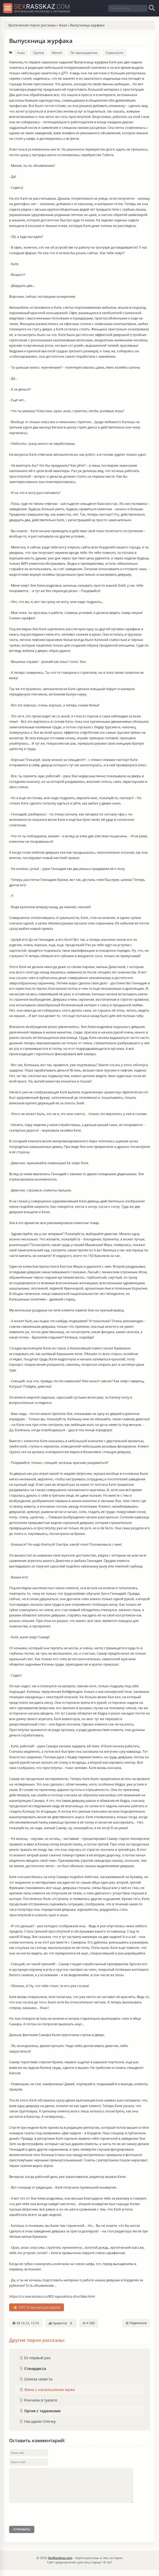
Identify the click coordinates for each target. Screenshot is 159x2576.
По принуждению (83, 53)
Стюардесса (32, 2368)
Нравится (61, 2323)
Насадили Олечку (37, 2421)
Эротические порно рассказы (32, 25)
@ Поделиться (136, 2323)
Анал (63, 25)
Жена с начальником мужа (47, 2389)
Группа (38, 53)
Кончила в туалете (38, 2400)
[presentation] (40, 2528)
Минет (57, 53)
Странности (114, 53)
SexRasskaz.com (60, 2564)
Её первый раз (35, 2357)
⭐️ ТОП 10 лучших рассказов (36, 2307)
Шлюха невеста (35, 2378)
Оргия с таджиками (40, 2410)
